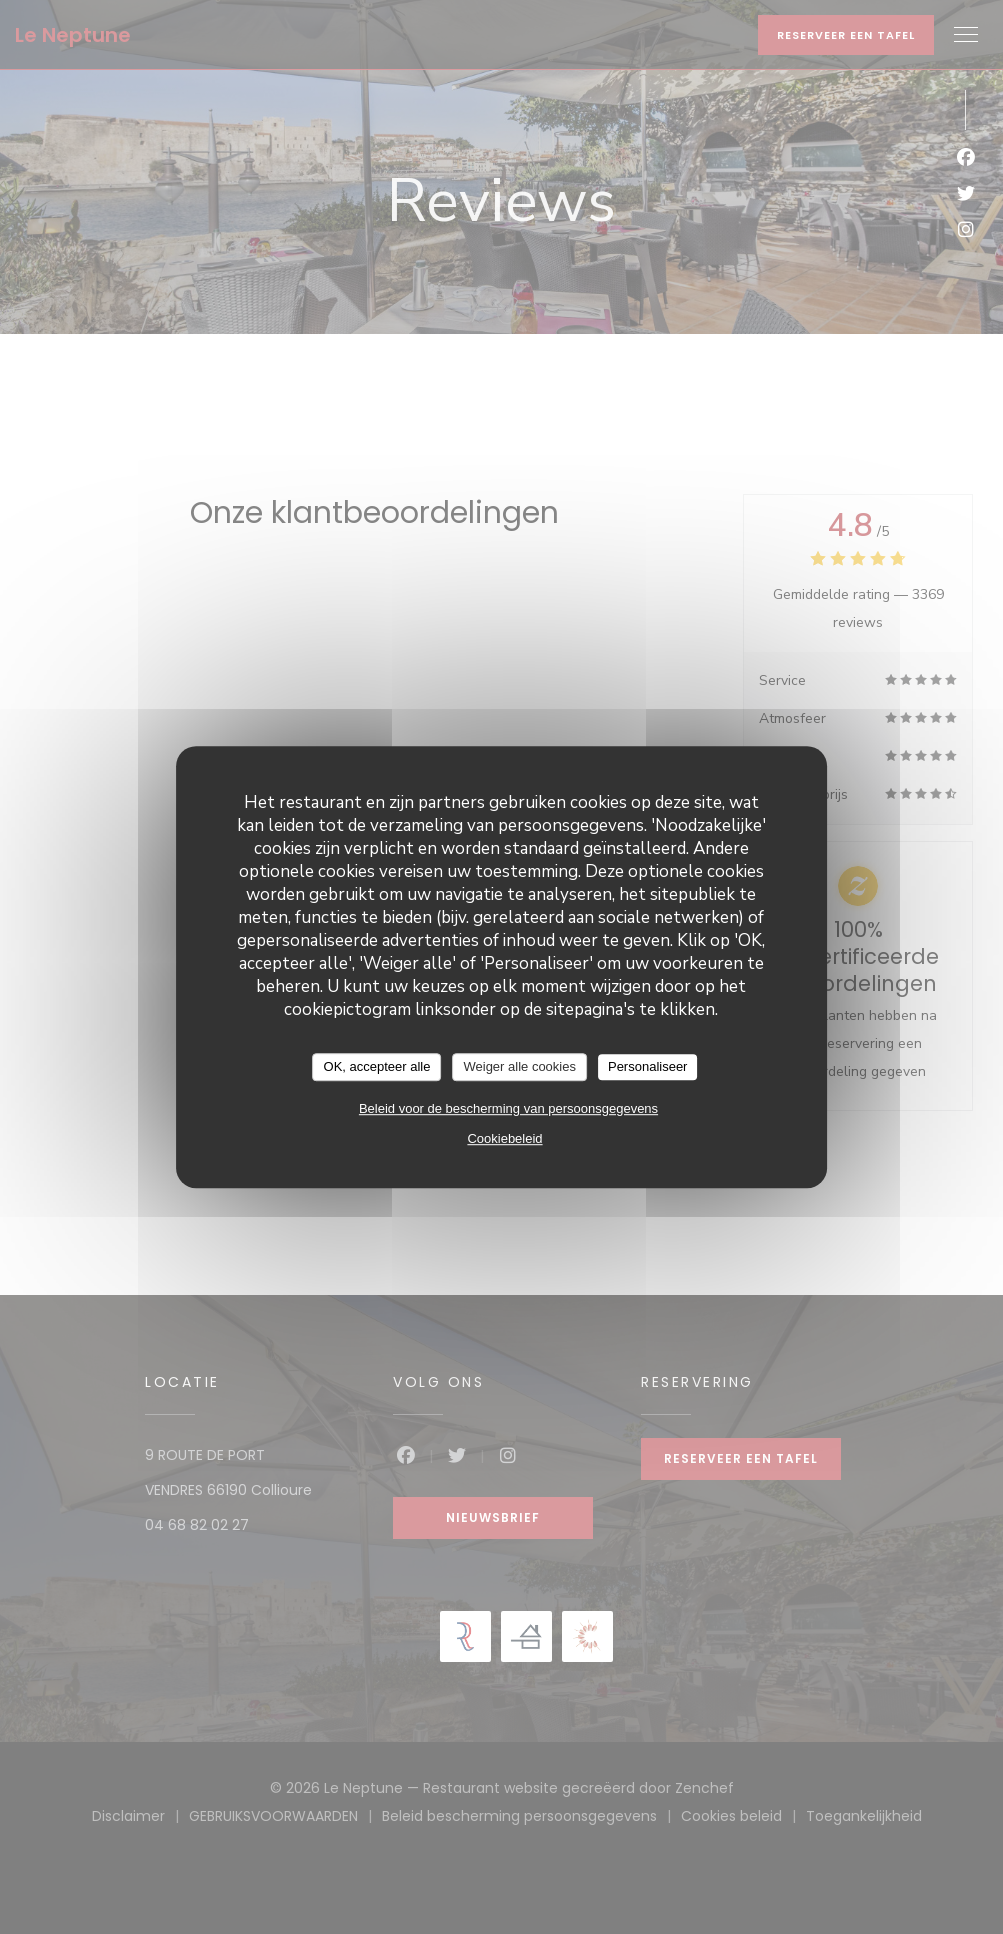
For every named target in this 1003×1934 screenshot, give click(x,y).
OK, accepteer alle (377, 1066)
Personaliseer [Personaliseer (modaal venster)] (648, 1066)
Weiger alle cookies (519, 1066)
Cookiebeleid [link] (504, 1138)
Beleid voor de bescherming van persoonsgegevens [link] (508, 1108)
